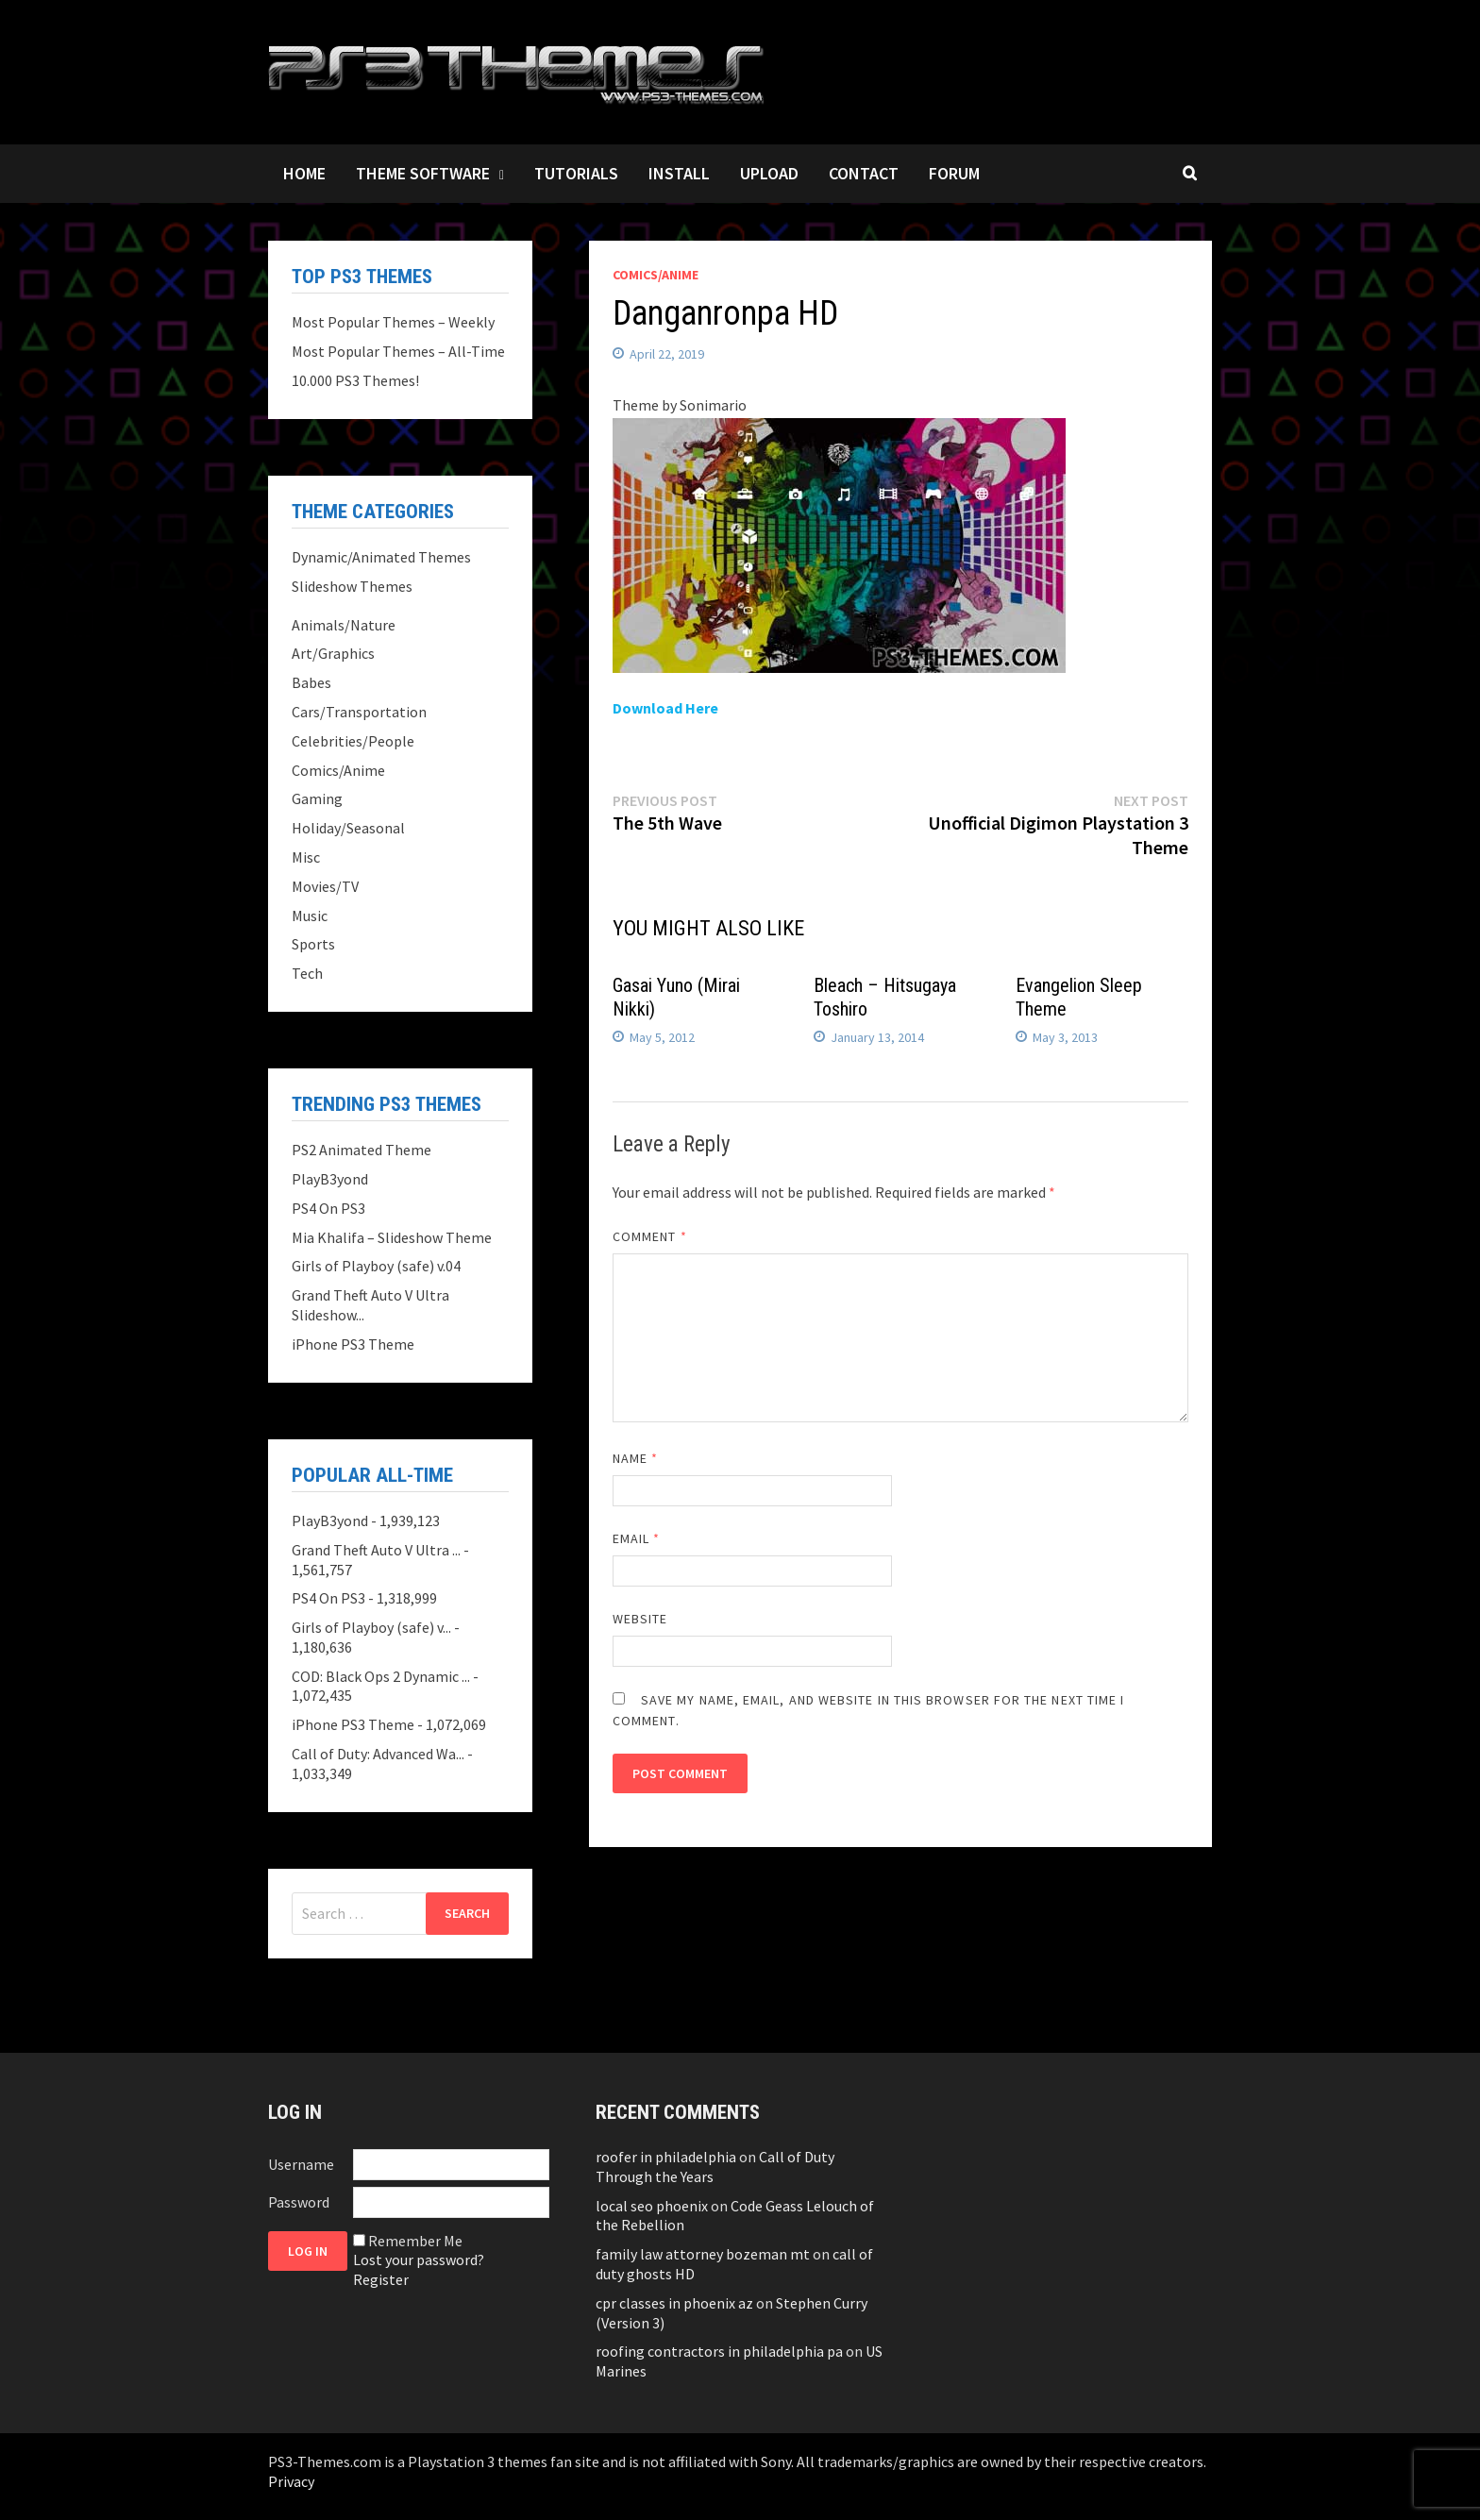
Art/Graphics (333, 653)
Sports (313, 943)
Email (637, 1538)
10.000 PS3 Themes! (355, 380)
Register (381, 2279)
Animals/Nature (343, 624)
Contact (864, 173)
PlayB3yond (330, 1178)
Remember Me (415, 2240)
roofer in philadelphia (666, 2156)
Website (640, 1618)
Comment (650, 1236)
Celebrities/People (353, 740)
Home (304, 173)
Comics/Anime (655, 274)
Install (679, 173)
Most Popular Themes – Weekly (393, 321)
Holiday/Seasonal (348, 827)
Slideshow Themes (352, 586)
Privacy (291, 2481)
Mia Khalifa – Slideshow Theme (392, 1237)
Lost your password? (418, 2259)
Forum (954, 173)
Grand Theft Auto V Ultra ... (376, 1549)
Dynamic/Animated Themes (381, 556)
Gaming (317, 798)
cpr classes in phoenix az (674, 2302)
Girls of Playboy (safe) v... (371, 1627)
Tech (307, 973)
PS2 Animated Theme (361, 1149)
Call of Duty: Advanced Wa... (378, 1753)
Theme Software (423, 173)
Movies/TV (325, 886)
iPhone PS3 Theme (353, 1344)
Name (635, 1458)
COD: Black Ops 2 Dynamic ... (381, 1676)
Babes (311, 682)
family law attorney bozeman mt (703, 2253)
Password (298, 2201)
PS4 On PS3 (328, 1208)
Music (310, 915)
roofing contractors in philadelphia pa (719, 2351)
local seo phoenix (652, 2205)
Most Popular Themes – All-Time (398, 351)
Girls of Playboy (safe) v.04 (376, 1265)
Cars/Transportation (359, 711)
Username (301, 2164)
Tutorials (576, 173)
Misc (306, 857)
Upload (769, 173)
